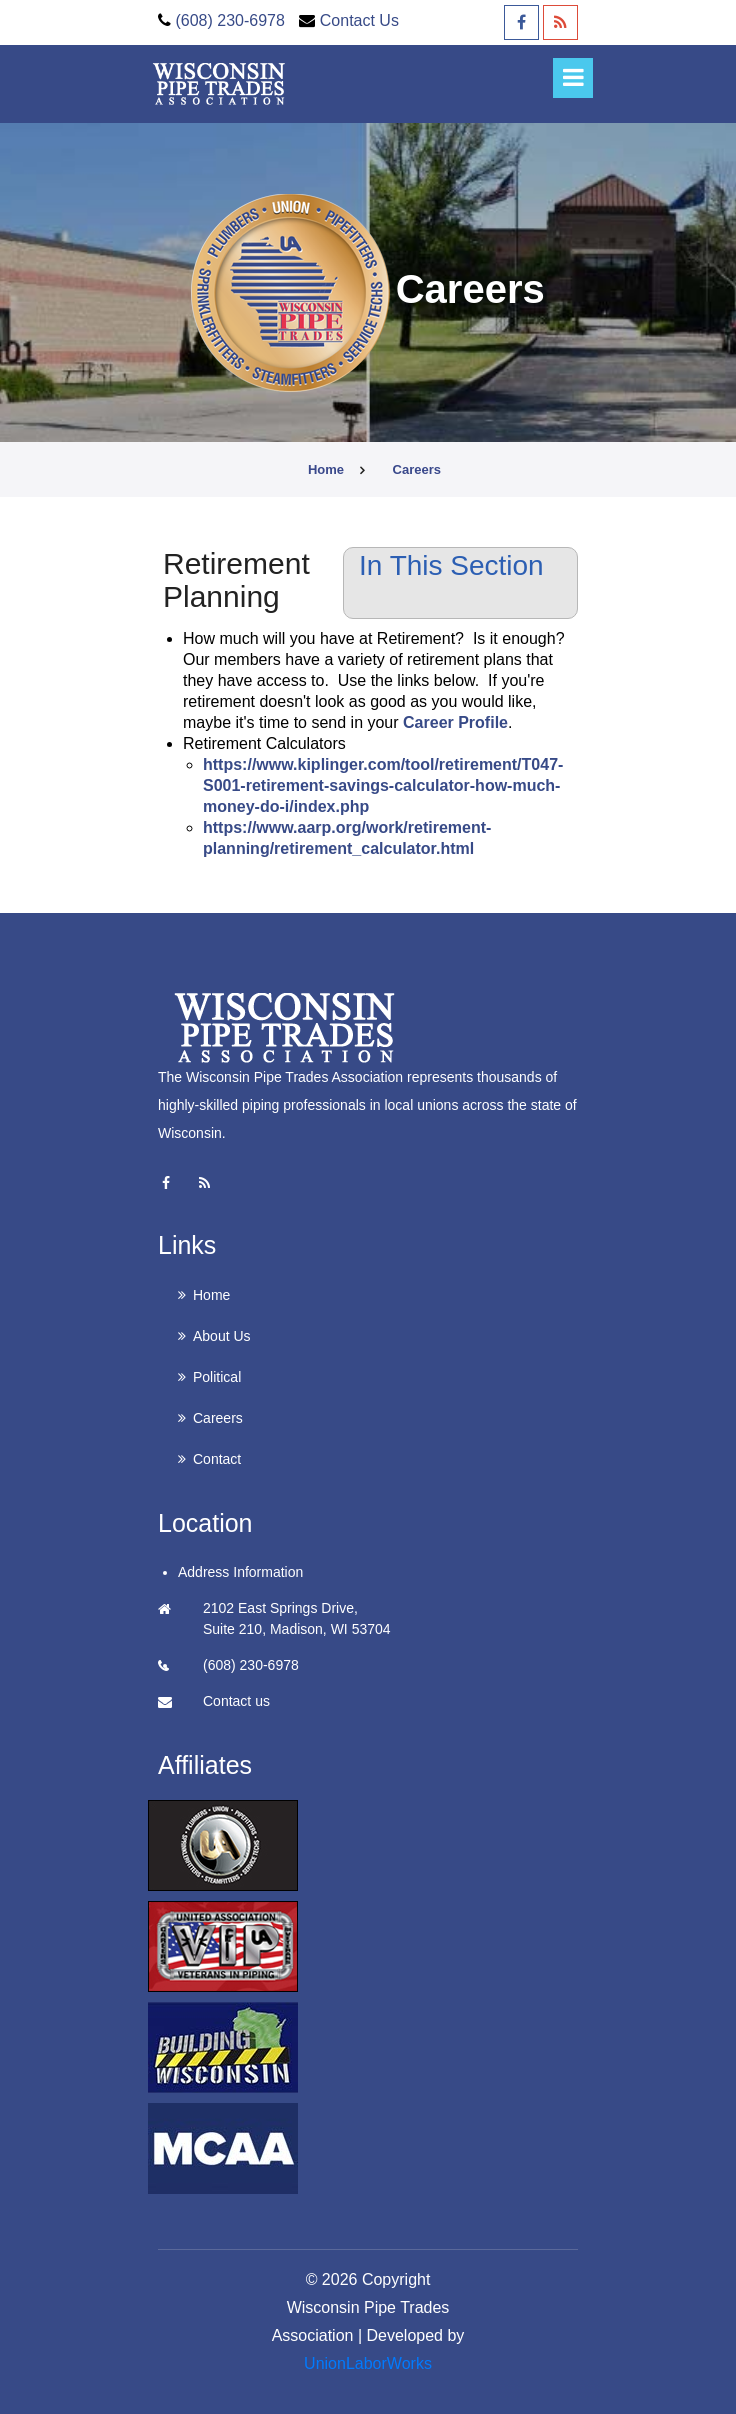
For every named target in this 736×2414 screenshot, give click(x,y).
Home (326, 469)
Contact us (236, 1701)
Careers (218, 1418)
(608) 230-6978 (229, 20)
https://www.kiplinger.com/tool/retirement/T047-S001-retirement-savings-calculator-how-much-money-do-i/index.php (383, 785)
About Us (222, 1336)
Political (217, 1377)
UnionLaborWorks (368, 2363)
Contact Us (359, 20)
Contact (217, 1459)
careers (417, 469)
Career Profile (455, 722)
